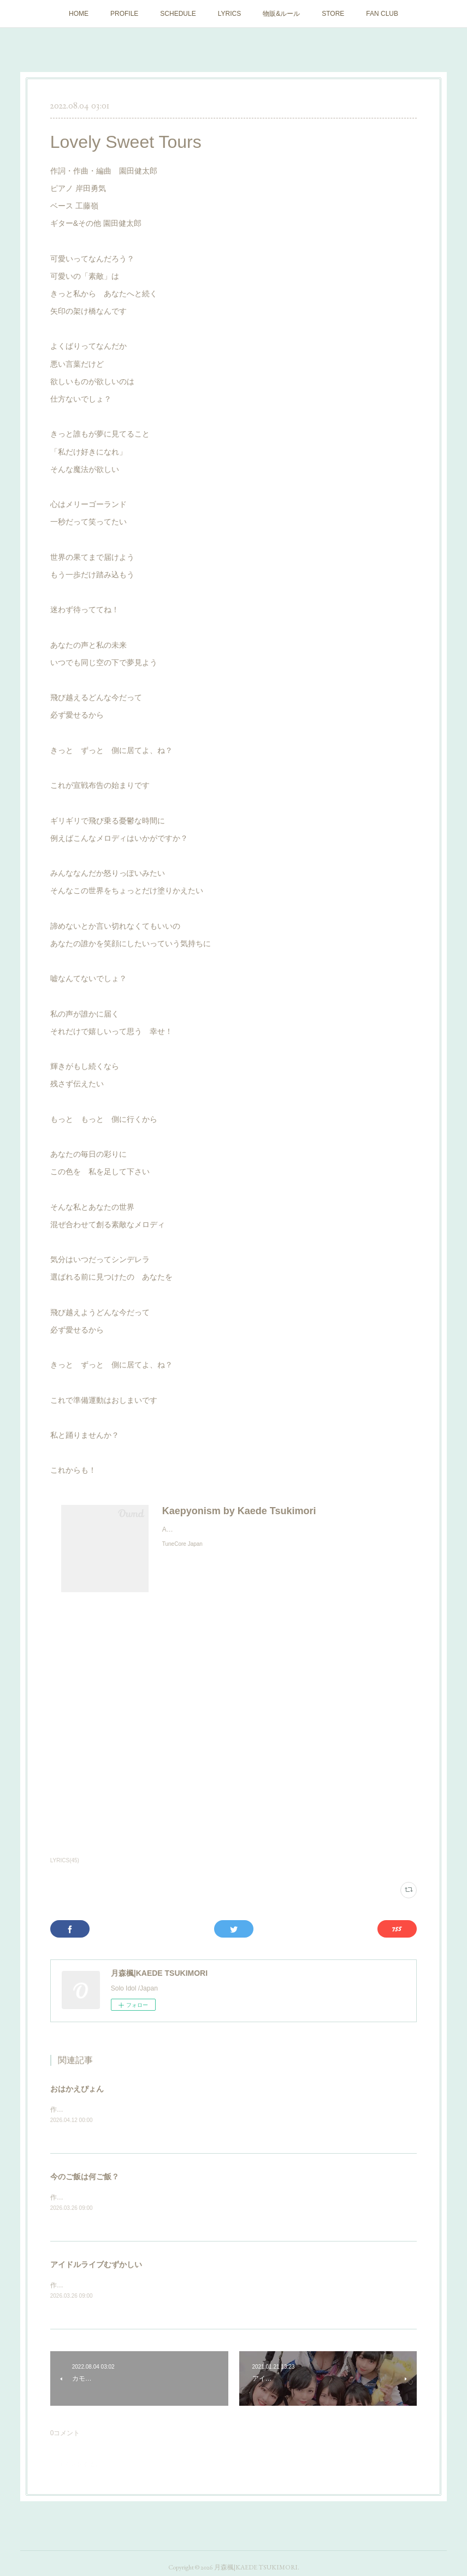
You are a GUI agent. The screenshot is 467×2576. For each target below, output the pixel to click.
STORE (333, 13)
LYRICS (229, 13)
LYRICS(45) (64, 1860)
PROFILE (124, 13)
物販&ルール (281, 13)
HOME (78, 13)
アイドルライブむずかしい (96, 2265)
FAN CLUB (382, 13)
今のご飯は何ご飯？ (84, 2177)
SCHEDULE (178, 13)
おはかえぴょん (77, 2088)
